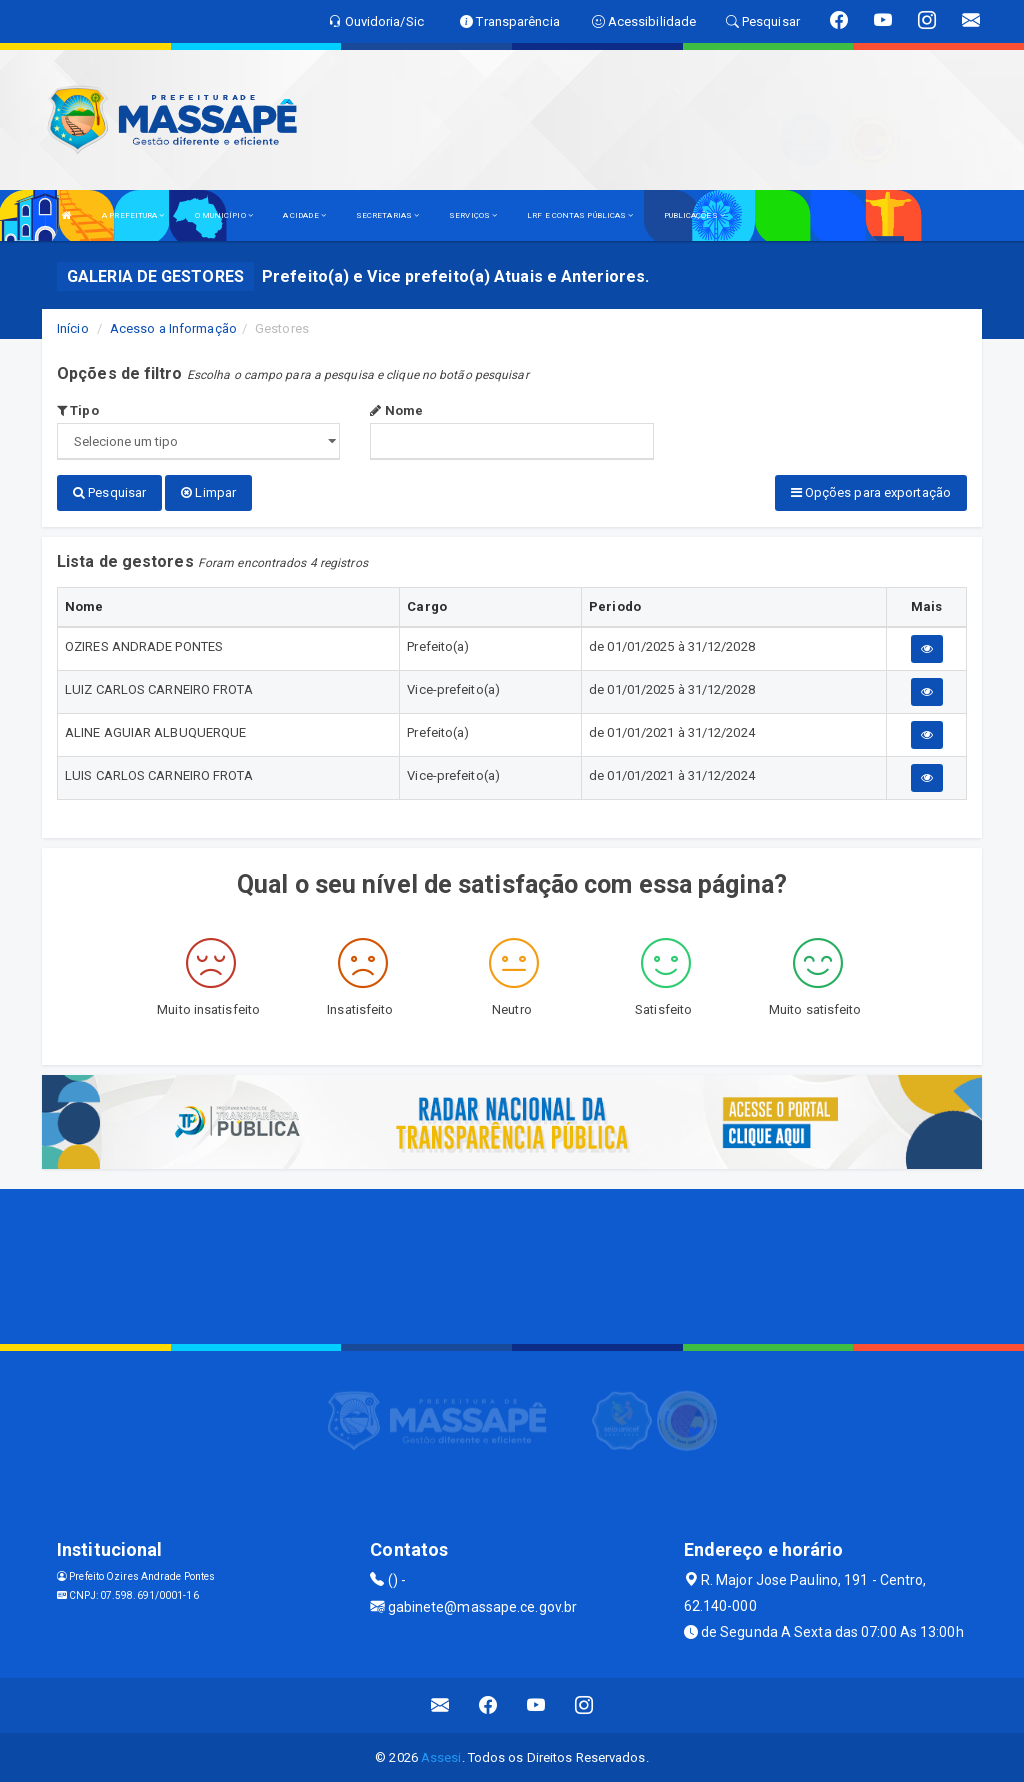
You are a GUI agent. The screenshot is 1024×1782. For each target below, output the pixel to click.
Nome (396, 410)
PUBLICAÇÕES (694, 215)
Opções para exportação (871, 492)
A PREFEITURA (133, 215)
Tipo (78, 410)
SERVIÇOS (473, 215)
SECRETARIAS (387, 215)
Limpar (208, 492)
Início (73, 328)
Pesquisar (109, 492)
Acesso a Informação (173, 328)
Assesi (441, 1756)
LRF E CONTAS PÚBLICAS (580, 215)
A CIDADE (304, 215)
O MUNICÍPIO (224, 215)
